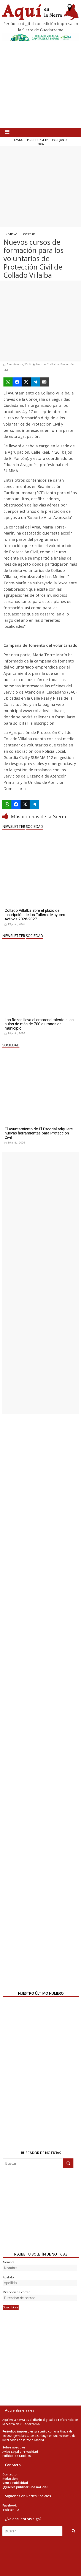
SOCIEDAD (28, 234)
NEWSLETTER (13, 826)
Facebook (9, 2505)
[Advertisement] (40, 186)
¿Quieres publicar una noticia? (25, 2487)
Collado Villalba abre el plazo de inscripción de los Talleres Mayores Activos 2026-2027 (35, 914)
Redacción (10, 2479)
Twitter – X (10, 2510)
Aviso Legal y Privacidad (20, 2452)
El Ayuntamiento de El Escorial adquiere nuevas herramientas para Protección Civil (39, 1133)
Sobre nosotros (13, 2447)
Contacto (9, 2474)
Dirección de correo (16, 2292)
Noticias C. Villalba (47, 364)
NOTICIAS (11, 234)
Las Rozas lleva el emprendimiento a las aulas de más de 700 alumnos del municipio (39, 1024)
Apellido (8, 2277)
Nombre (8, 2262)
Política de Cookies (16, 2456)
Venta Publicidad (15, 2483)
